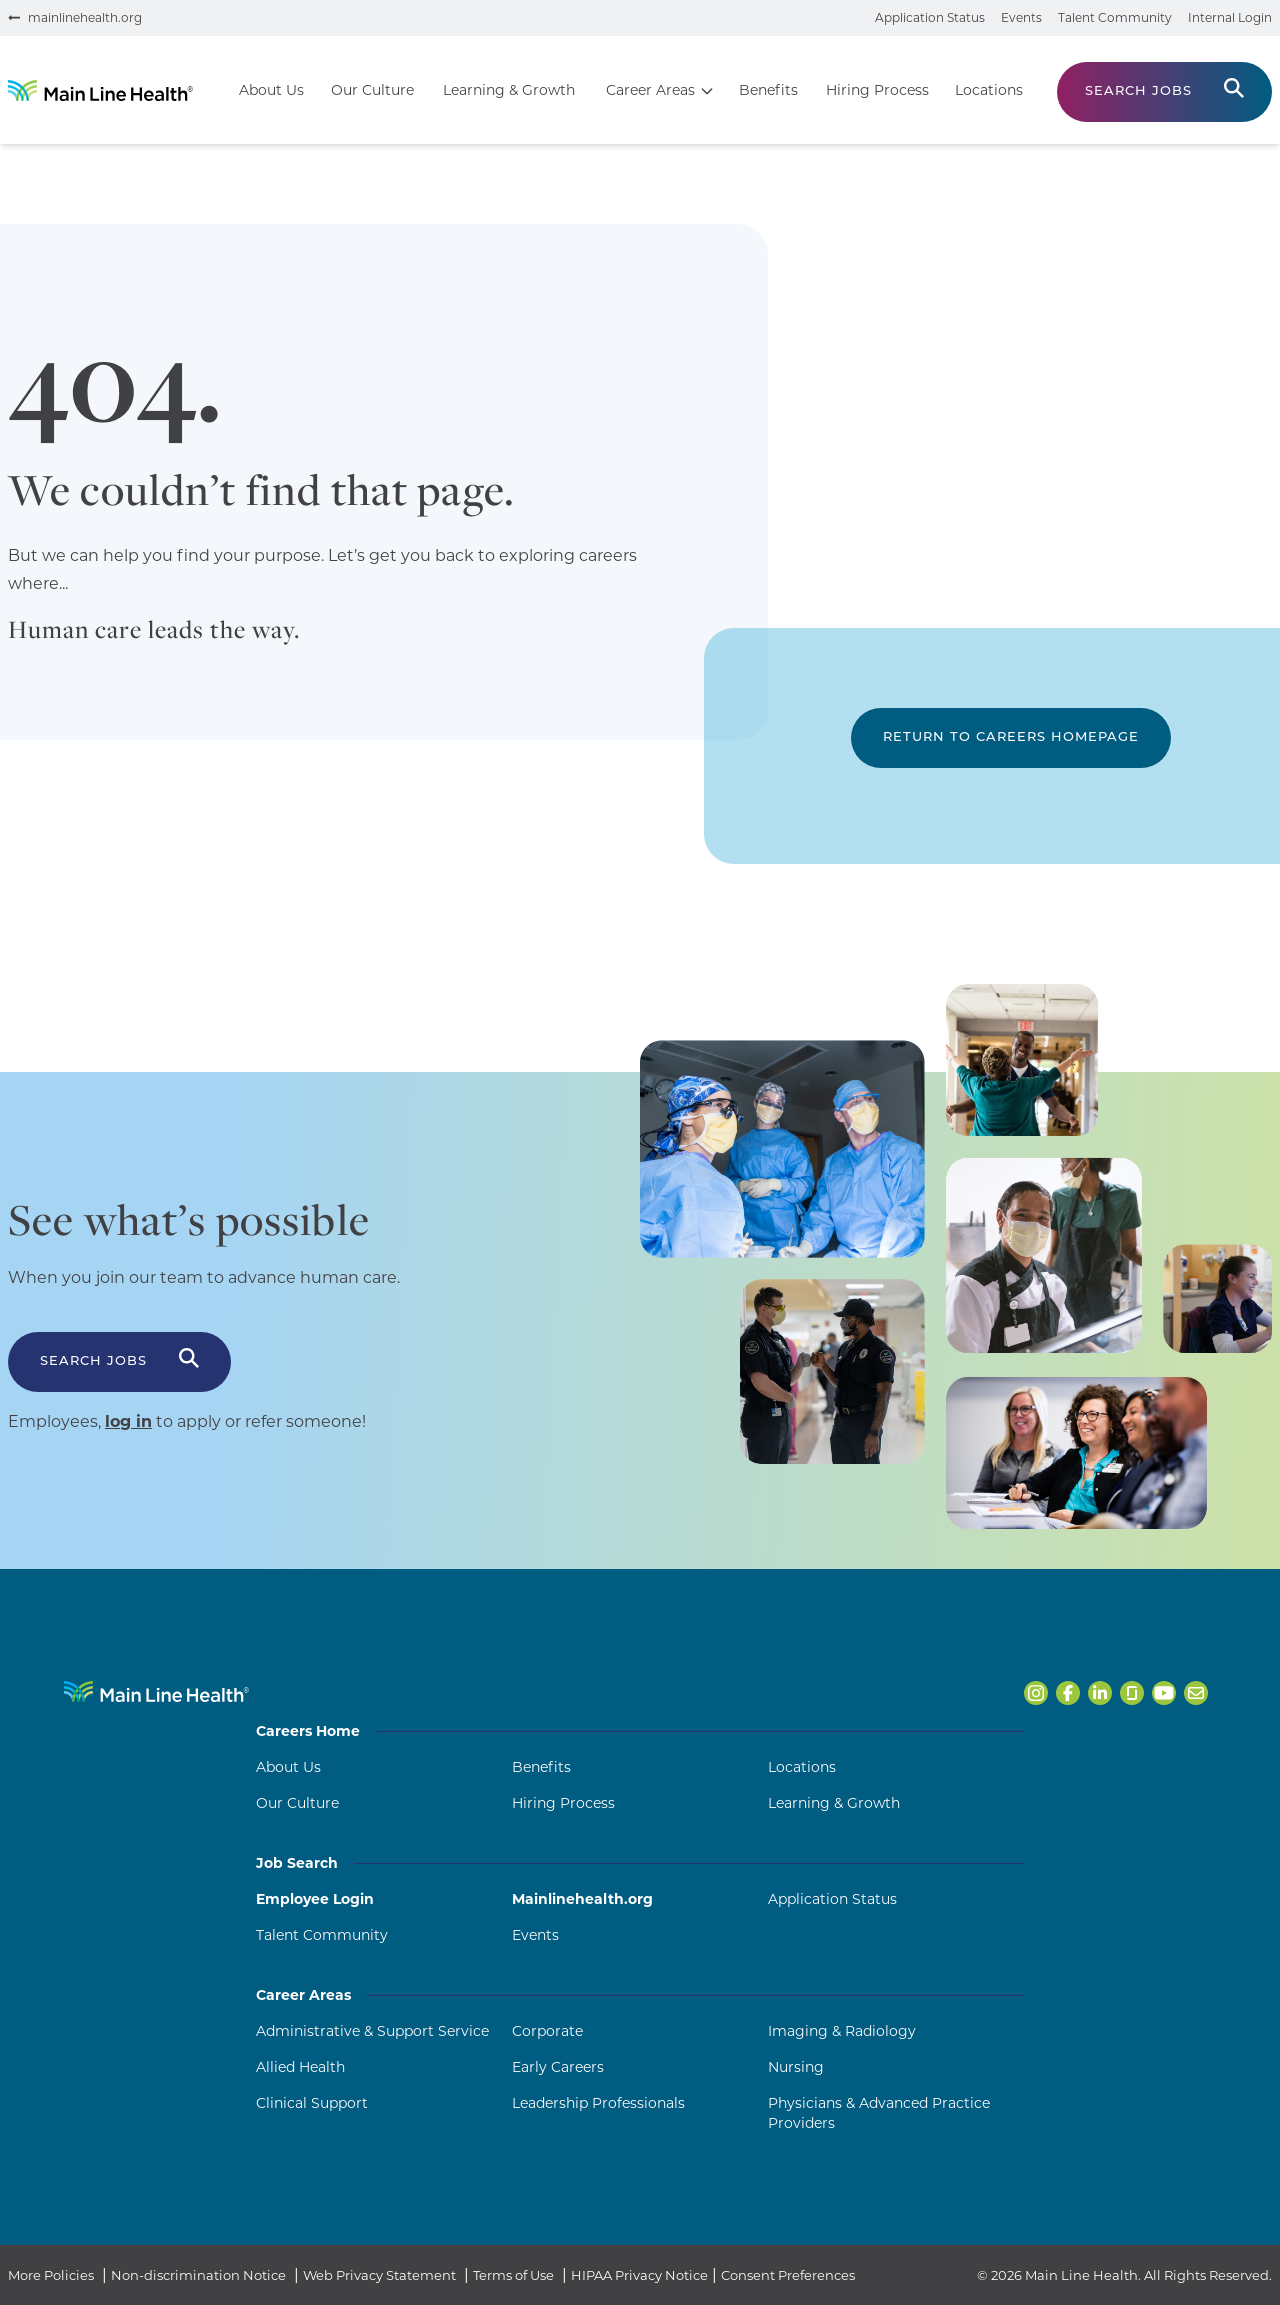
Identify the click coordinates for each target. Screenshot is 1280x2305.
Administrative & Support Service (372, 2031)
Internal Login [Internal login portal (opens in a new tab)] (1230, 17)
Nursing (796, 2067)
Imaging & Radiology (842, 2031)
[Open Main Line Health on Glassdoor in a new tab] (1132, 1693)
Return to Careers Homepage (1011, 737)
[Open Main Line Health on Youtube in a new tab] (1164, 1693)
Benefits (541, 1767)
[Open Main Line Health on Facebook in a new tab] (1068, 1693)
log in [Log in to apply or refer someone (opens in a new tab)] (128, 1421)
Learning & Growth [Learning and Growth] (834, 1803)
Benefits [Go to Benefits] (768, 90)
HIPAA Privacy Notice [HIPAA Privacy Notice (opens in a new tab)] (639, 2275)
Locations (802, 1767)
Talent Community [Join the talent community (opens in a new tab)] (1115, 17)
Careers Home (640, 1731)
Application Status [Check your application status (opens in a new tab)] (930, 17)
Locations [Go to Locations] (989, 90)
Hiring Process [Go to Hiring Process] (877, 90)
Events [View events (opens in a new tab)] (1021, 17)
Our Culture (297, 1803)
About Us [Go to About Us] (271, 90)
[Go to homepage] (100, 90)
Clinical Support (312, 2103)
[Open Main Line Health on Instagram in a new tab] (1036, 1693)
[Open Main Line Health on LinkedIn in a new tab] (1100, 1693)
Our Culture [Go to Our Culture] (372, 90)
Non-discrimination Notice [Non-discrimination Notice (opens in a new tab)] (198, 2275)
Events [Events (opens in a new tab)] (535, 1935)
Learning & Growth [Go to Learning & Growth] (509, 90)
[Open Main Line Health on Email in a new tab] (1196, 1693)
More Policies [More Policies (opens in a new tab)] (51, 2275)
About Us (288, 1767)
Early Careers (558, 2067)
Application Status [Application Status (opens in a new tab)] (832, 1899)
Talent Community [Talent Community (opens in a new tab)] (322, 1935)
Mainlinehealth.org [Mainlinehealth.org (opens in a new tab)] (582, 1899)
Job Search (640, 1863)
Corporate (547, 2031)
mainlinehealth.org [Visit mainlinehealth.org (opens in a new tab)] (85, 17)
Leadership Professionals (598, 2103)
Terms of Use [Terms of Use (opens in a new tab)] (513, 2275)
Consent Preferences (788, 2275)
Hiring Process (563, 1803)
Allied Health (300, 2067)
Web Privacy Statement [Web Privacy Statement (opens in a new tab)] (379, 2275)
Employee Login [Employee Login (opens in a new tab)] (315, 1899)
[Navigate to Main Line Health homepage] (156, 1691)
